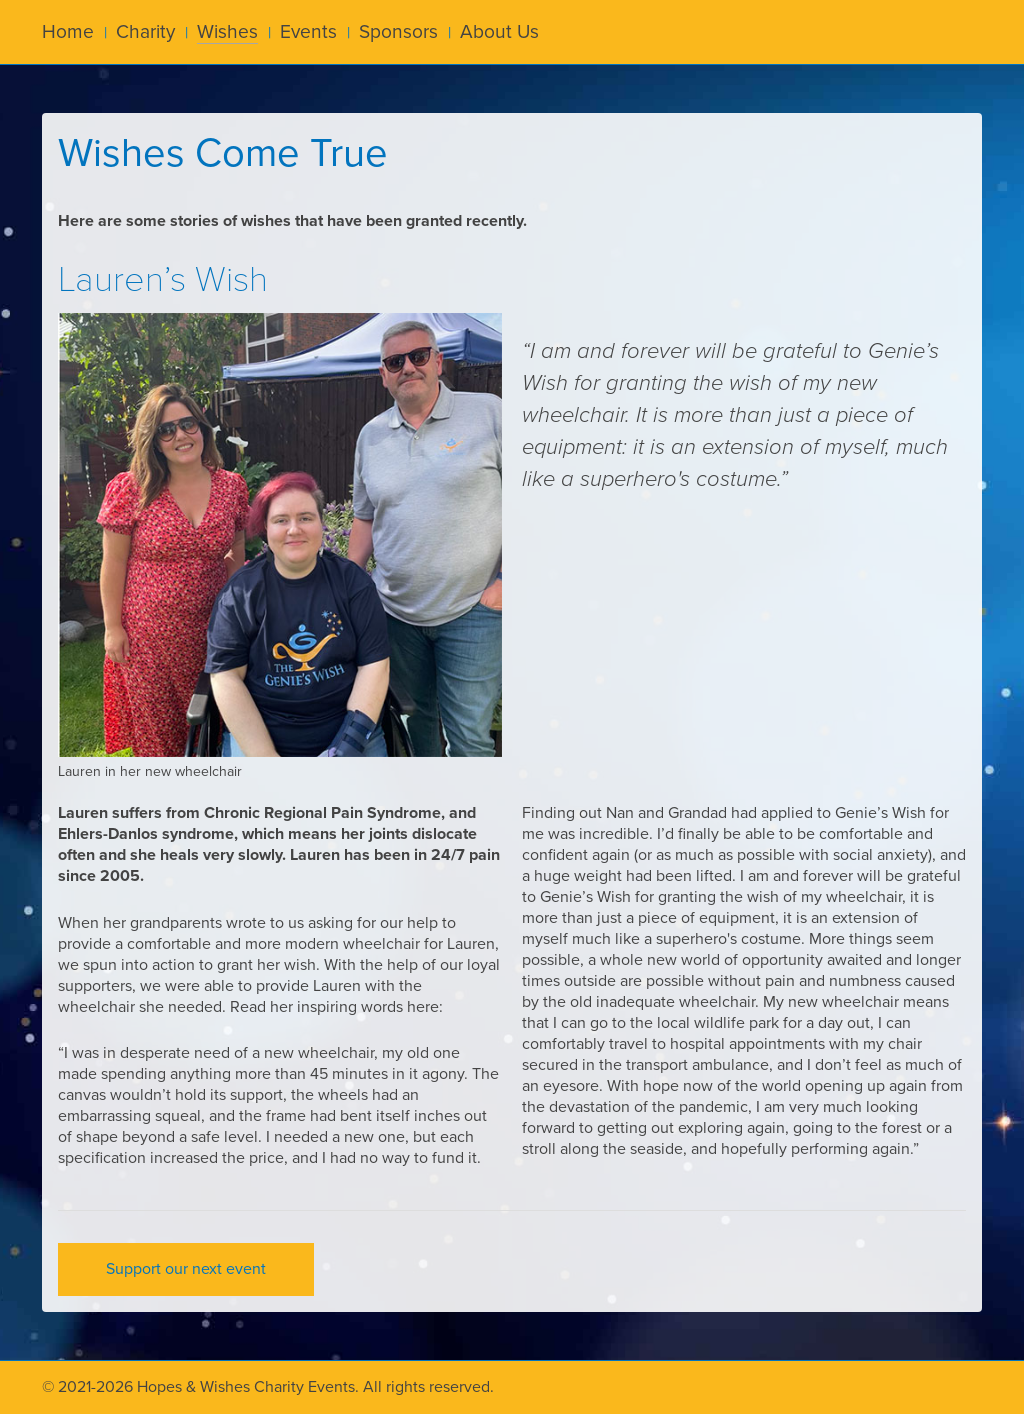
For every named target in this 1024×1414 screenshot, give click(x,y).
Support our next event (186, 1269)
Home (68, 31)
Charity (145, 31)
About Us (499, 31)
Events (308, 31)
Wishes (227, 31)
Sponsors (398, 31)
